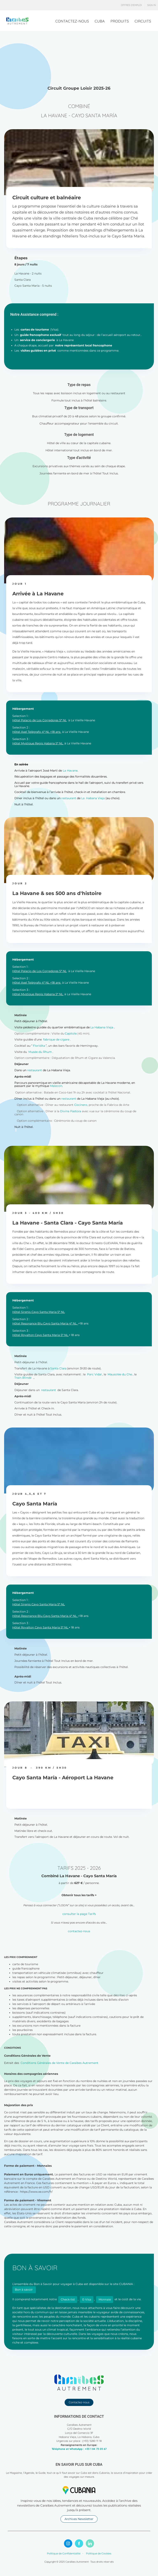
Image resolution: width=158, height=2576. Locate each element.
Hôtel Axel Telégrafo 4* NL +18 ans (36, 732)
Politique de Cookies (98, 2553)
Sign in (151, 5)
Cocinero (80, 1105)
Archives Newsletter (79, 2519)
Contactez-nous (79, 2402)
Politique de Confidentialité (63, 2553)
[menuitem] (131, 5)
